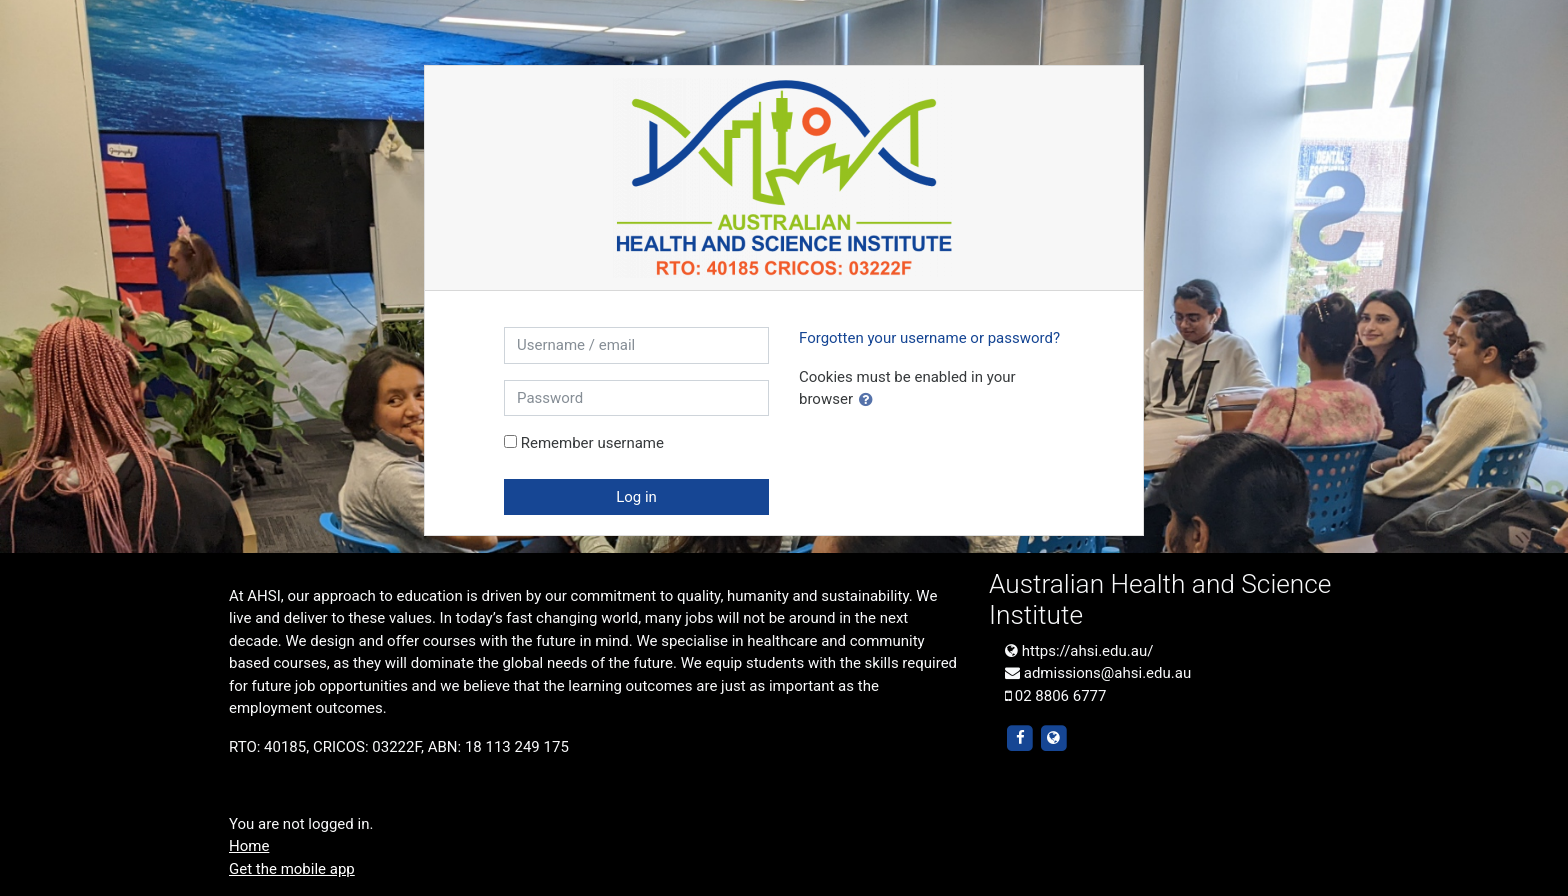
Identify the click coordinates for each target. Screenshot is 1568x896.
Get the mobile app (292, 869)
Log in (636, 497)
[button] (870, 400)
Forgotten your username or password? (929, 338)
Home (249, 846)
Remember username (592, 443)
